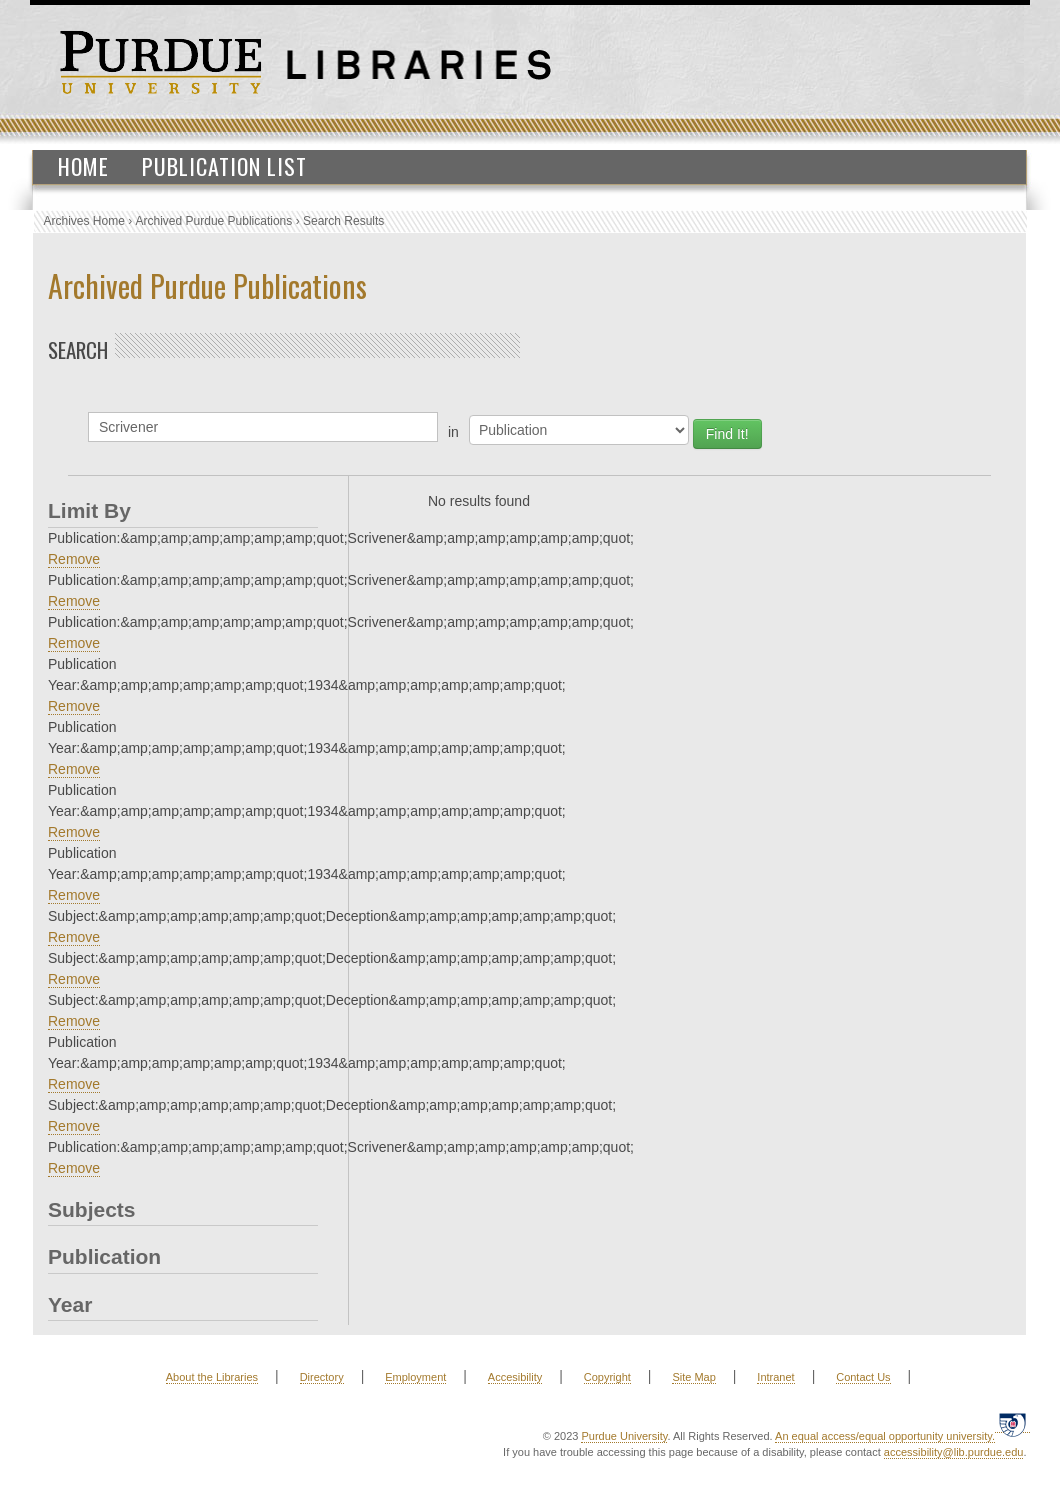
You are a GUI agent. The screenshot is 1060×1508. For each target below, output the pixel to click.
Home (83, 166)
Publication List (224, 166)
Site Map (693, 1377)
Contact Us (863, 1377)
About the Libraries (212, 1377)
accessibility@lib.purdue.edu (954, 1452)
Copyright (607, 1377)
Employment (415, 1377)
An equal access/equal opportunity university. (885, 1436)
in (453, 432)
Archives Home (84, 221)
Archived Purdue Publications (214, 221)
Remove (74, 559)
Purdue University (624, 1436)
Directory (322, 1377)
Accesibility (515, 1377)
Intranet (775, 1377)
